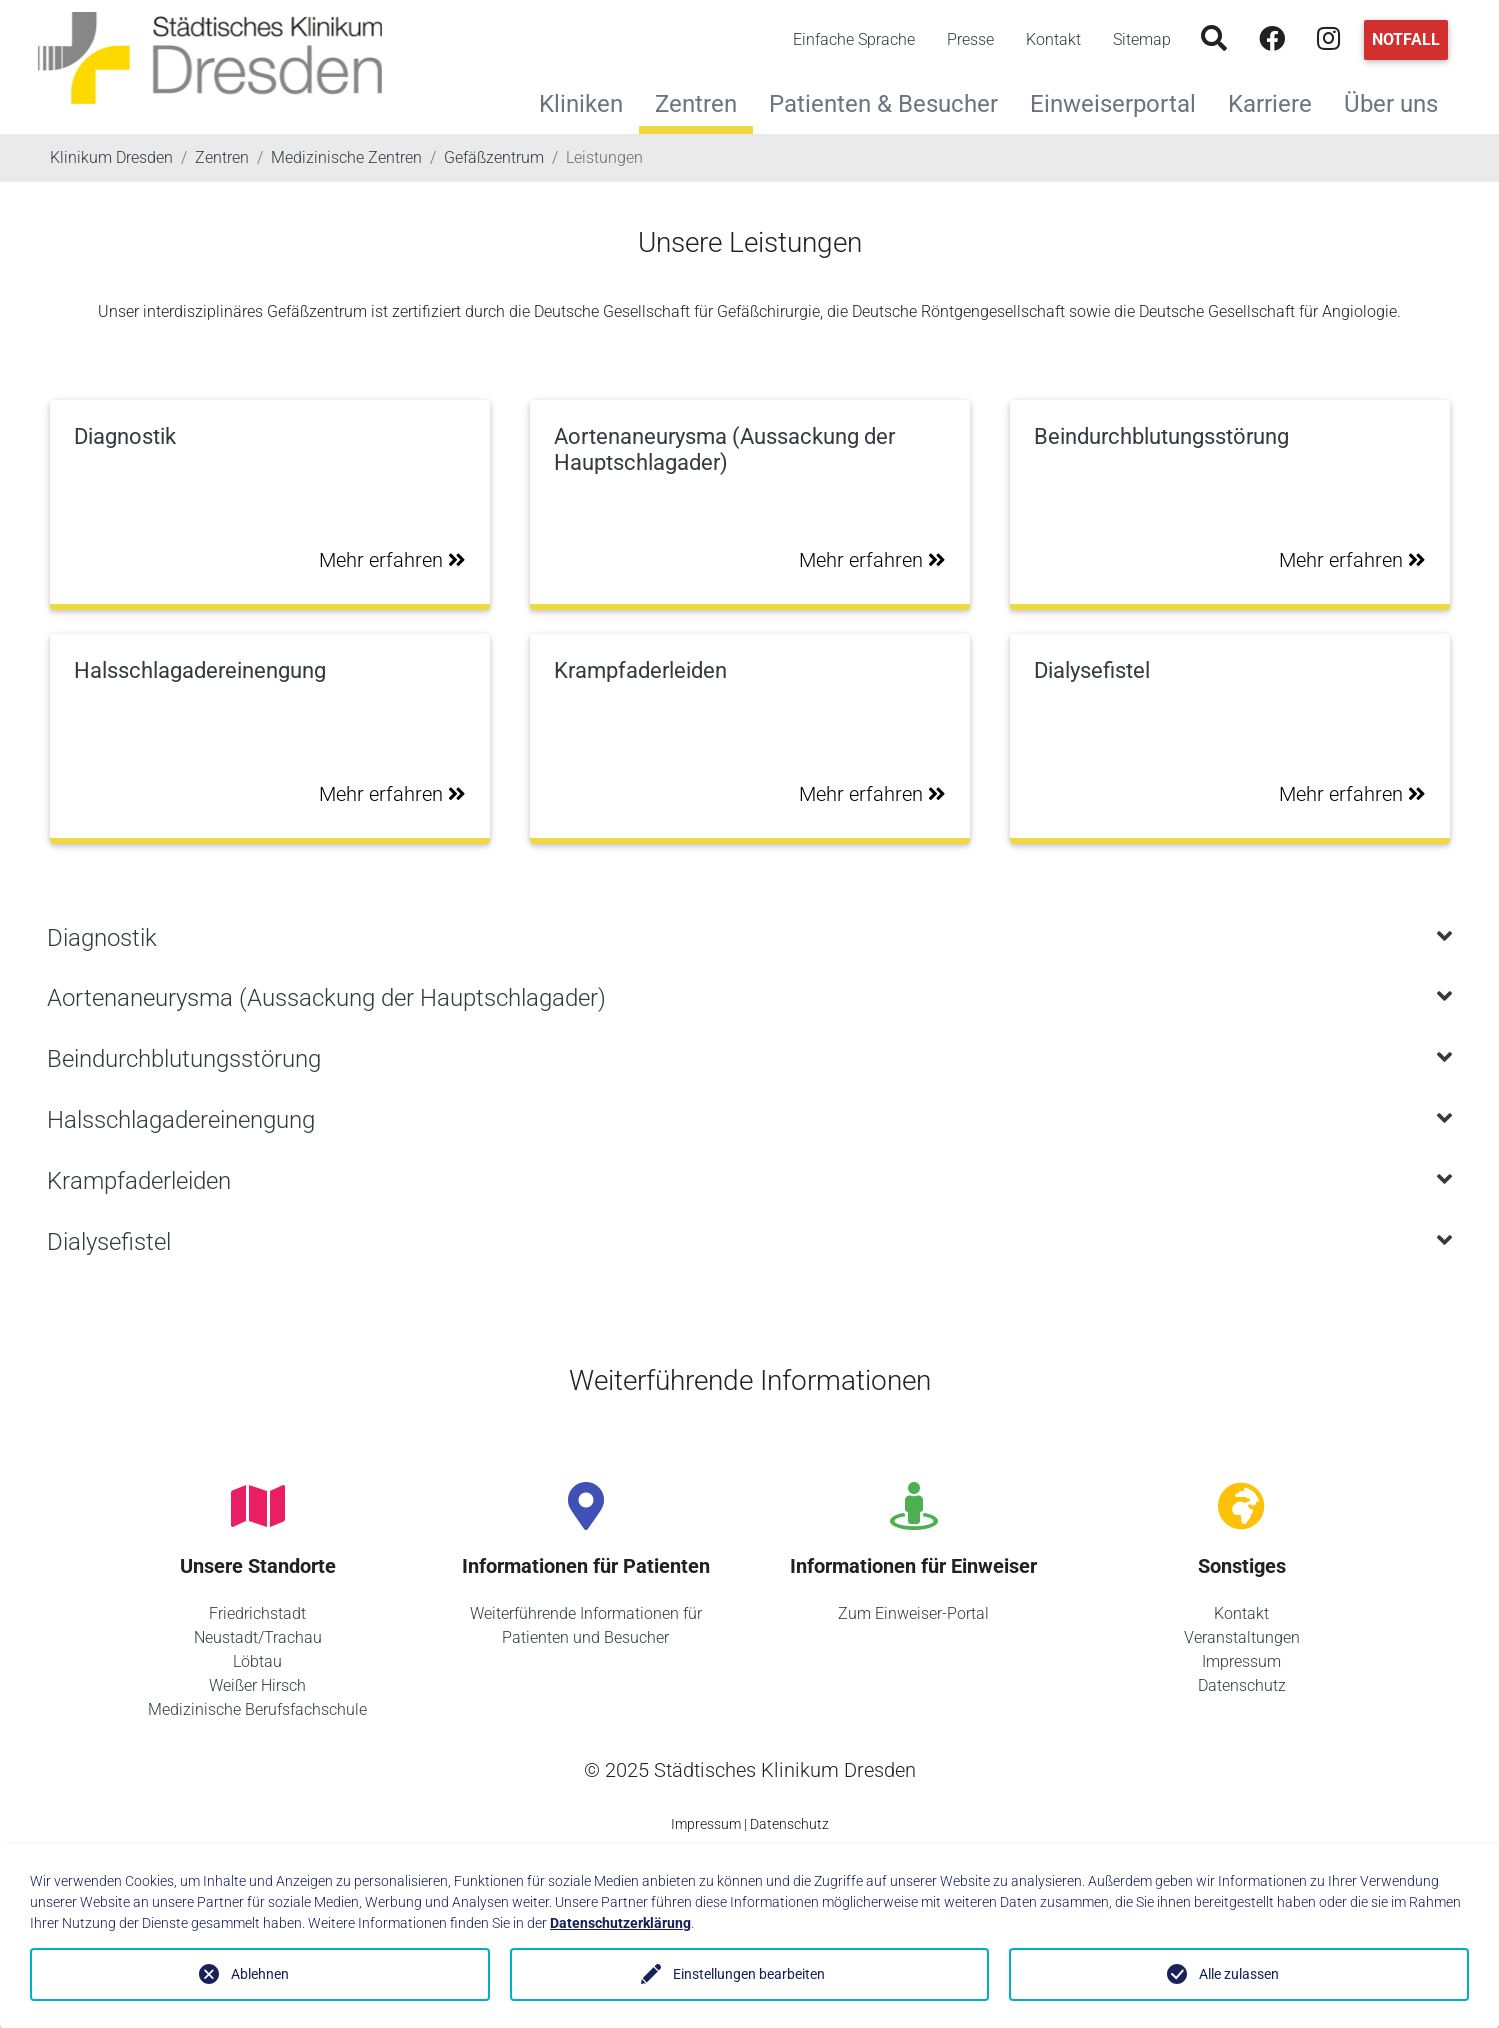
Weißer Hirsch (257, 1685)
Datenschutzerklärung (620, 1923)
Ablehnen (260, 1974)
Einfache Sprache (854, 39)
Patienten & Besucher (891, 101)
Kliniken (589, 101)
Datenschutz (1242, 1685)
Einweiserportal (1121, 101)
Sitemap (1142, 39)
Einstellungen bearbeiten (749, 1974)
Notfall (1406, 39)
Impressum (1241, 1661)
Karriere (1278, 101)
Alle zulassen (1239, 1974)
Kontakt (1053, 39)
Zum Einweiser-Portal (913, 1613)
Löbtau (257, 1661)
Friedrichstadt (257, 1613)
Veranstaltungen (1242, 1637)
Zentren (696, 104)
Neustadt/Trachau (258, 1637)
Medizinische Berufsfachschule (257, 1709)
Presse (970, 39)
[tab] (750, 938)
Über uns (1399, 101)
